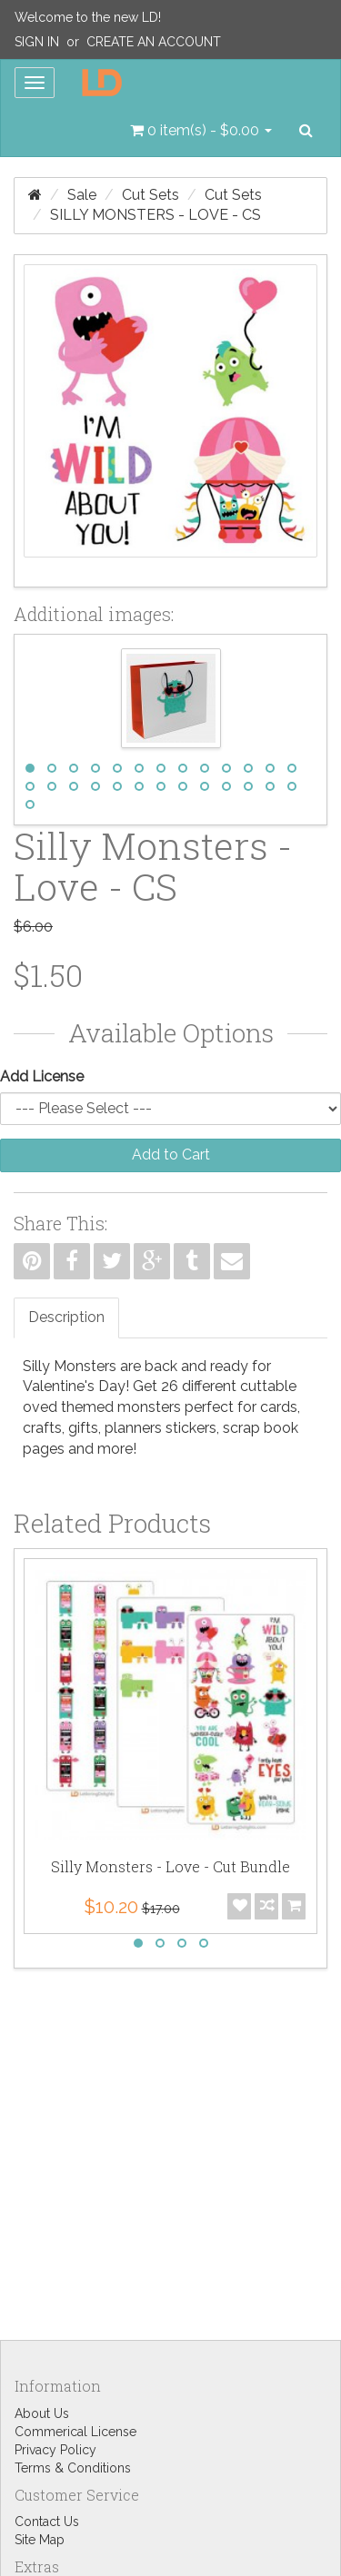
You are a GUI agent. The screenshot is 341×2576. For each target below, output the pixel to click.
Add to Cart (171, 1154)
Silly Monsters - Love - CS (155, 214)
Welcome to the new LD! (88, 17)
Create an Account (153, 42)
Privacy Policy (55, 2450)
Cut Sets (150, 194)
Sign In (37, 42)
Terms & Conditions (73, 2468)
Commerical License (75, 2431)
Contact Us (47, 2521)
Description (66, 1317)
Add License (42, 1076)
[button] (201, 131)
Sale (81, 194)
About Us (42, 2413)
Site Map (40, 2539)
